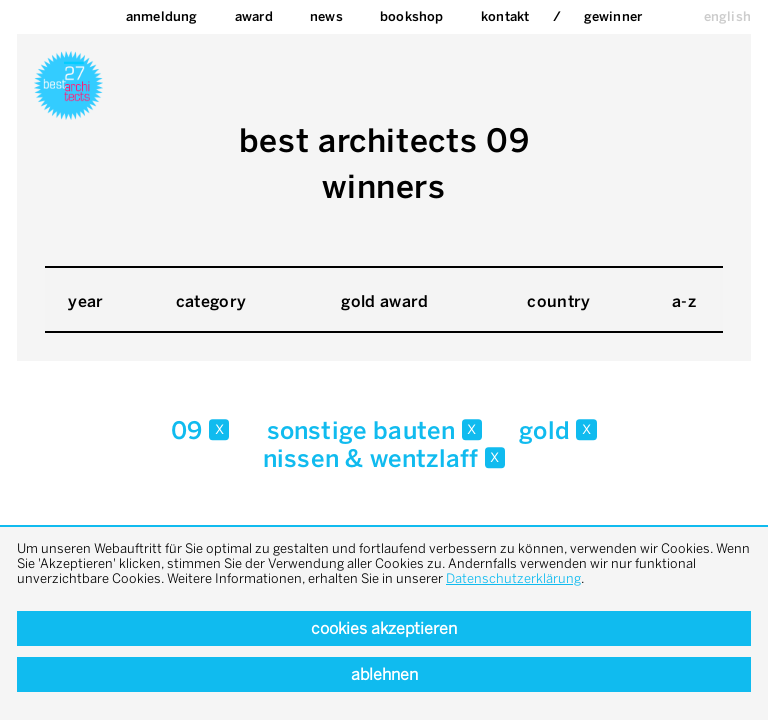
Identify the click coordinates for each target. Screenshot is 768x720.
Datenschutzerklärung (513, 578)
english (727, 16)
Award (254, 16)
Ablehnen (384, 674)
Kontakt (505, 16)
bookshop (412, 16)
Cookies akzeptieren (384, 628)
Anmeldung (162, 16)
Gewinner (613, 16)
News (326, 16)
